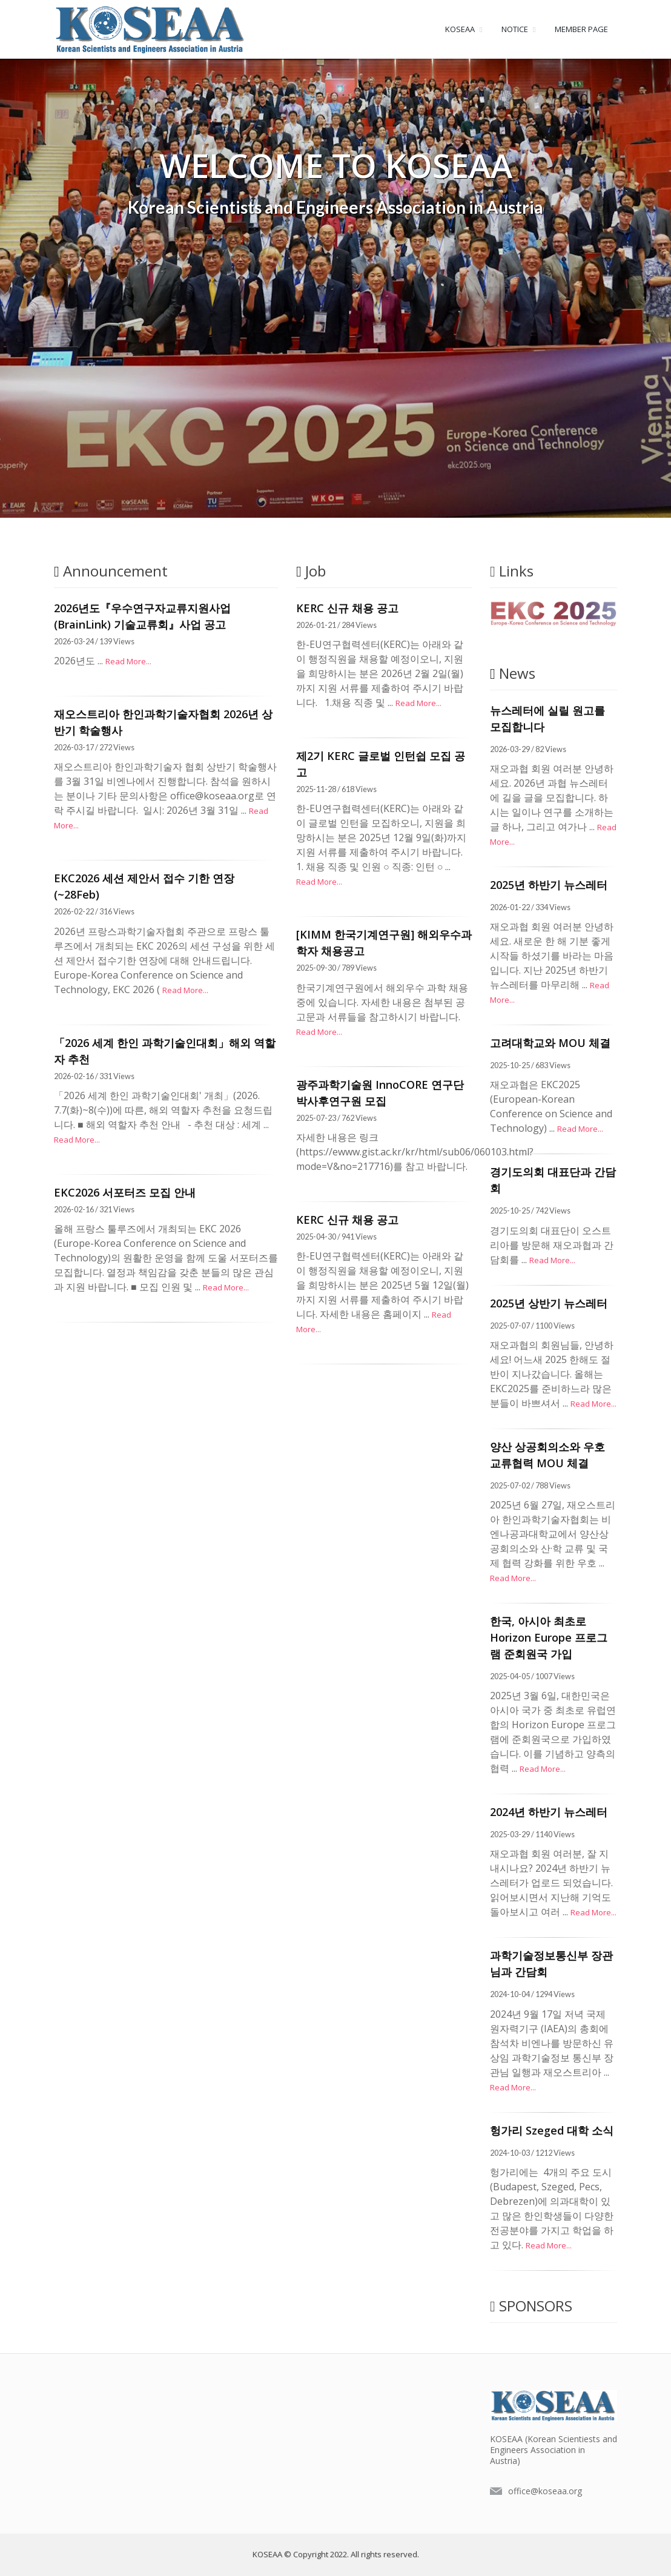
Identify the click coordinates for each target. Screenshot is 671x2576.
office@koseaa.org (545, 2491)
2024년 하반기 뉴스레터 (548, 1812)
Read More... (128, 661)
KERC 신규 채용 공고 (347, 608)
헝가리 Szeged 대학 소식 (551, 2130)
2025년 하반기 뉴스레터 (548, 884)
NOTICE (514, 29)
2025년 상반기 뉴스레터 (548, 1303)
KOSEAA (460, 29)
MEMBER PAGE (581, 29)
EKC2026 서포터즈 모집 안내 (125, 1192)
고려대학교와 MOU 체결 (550, 1042)
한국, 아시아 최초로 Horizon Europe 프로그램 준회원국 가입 (548, 1637)
